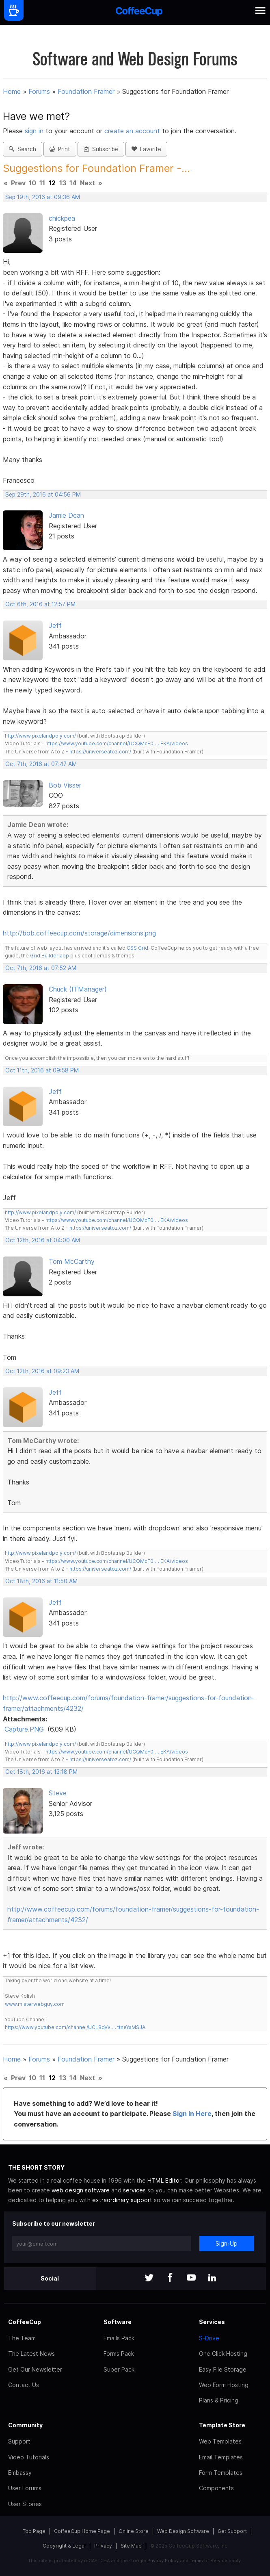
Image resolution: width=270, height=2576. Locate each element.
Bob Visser (65, 785)
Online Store (134, 2531)
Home (12, 91)
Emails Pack (119, 2338)
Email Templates (221, 2457)
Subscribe (101, 149)
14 (73, 183)
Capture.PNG (24, 1729)
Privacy (103, 2546)
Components (216, 2488)
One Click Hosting (223, 2353)
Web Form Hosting (223, 2384)
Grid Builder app (49, 956)
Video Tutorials (28, 2457)
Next (87, 183)
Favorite (146, 149)
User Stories (25, 2503)
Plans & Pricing (218, 2400)
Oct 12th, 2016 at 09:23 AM (42, 1371)
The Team (22, 2338)
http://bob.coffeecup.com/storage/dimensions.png (79, 933)
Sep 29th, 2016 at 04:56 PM (43, 494)
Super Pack (119, 2369)
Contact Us (23, 2384)
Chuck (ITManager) (78, 989)
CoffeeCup (24, 2321)
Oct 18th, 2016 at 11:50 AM (41, 1581)
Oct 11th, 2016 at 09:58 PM (42, 1070)
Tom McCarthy (72, 1261)
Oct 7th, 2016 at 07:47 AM (41, 764)
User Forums (24, 2488)
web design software (81, 2190)
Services (212, 2321)
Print (60, 149)
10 (32, 183)
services (134, 2190)
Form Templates (220, 2472)
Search (22, 149)
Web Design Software (183, 2531)
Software (118, 2321)
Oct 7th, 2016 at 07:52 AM (40, 968)
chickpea (62, 218)
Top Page (34, 2531)
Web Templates (220, 2441)
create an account (132, 131)
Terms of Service (208, 2560)
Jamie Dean (66, 515)
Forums (39, 91)
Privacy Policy (163, 2560)
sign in (35, 131)
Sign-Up (227, 2243)
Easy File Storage (222, 2369)
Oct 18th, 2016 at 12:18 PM (41, 1772)
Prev (18, 183)
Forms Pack (119, 2353)
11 (42, 183)
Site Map (131, 2546)
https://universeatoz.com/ (100, 752)
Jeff (55, 625)
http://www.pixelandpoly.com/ (40, 736)
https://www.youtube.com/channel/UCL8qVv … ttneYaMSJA (75, 2027)
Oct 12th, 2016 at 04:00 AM (42, 1240)
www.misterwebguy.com (35, 2004)
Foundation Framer (86, 91)
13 (62, 183)
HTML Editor (164, 2180)
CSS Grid (137, 948)
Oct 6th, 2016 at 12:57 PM (40, 604)
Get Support (232, 2531)
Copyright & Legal (64, 2546)
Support (19, 2441)
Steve (58, 1793)
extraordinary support (122, 2199)
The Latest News (31, 2353)
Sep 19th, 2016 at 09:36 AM (42, 197)
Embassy (20, 2472)
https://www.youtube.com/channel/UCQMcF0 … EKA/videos (116, 743)
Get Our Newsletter (35, 2369)
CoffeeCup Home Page (82, 2531)
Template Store (222, 2425)
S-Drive (209, 2338)
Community (25, 2425)
